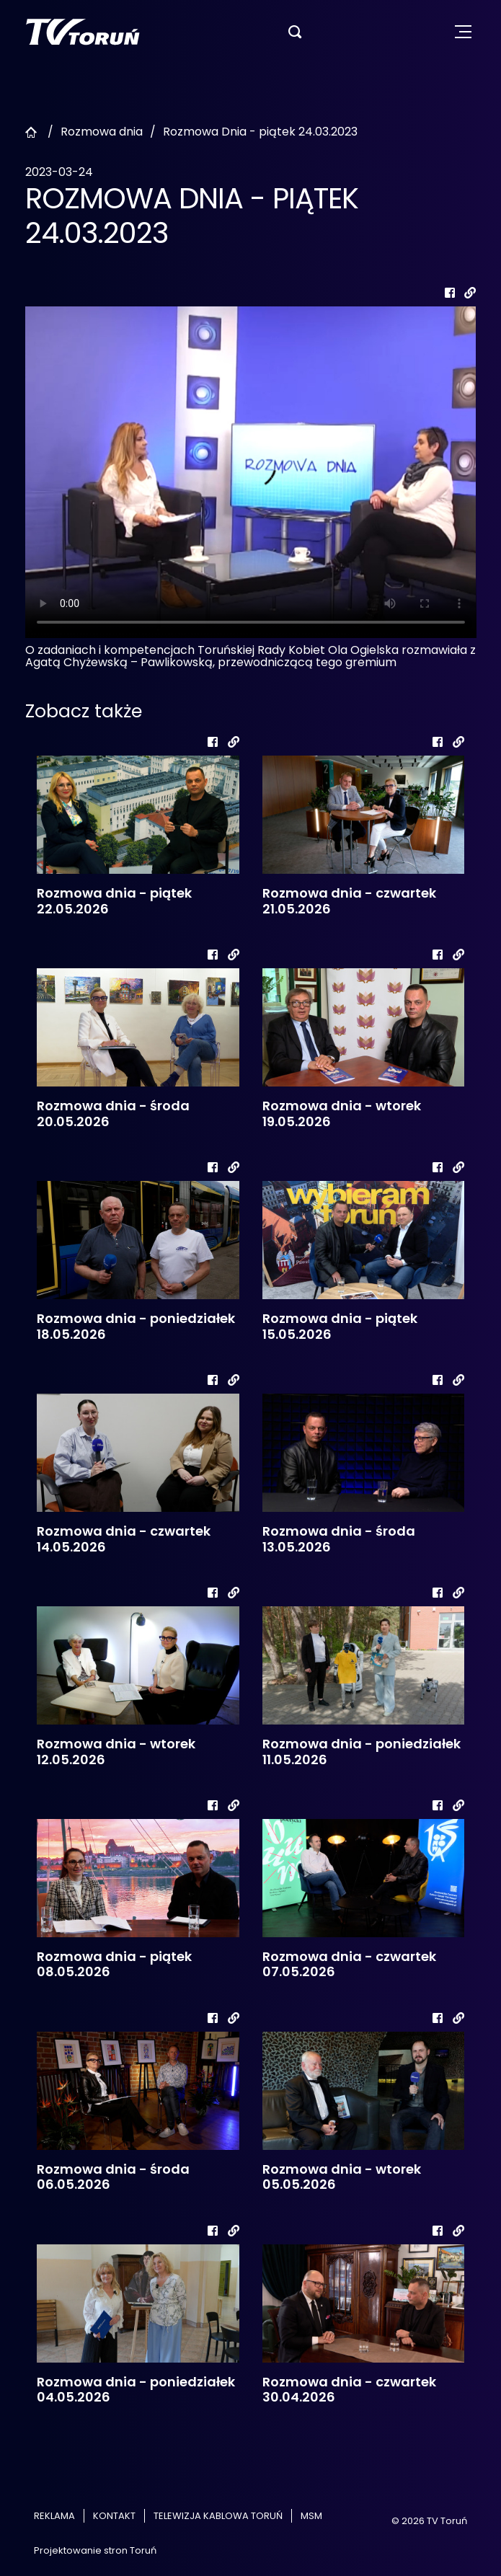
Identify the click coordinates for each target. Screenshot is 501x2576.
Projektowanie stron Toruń (95, 2550)
